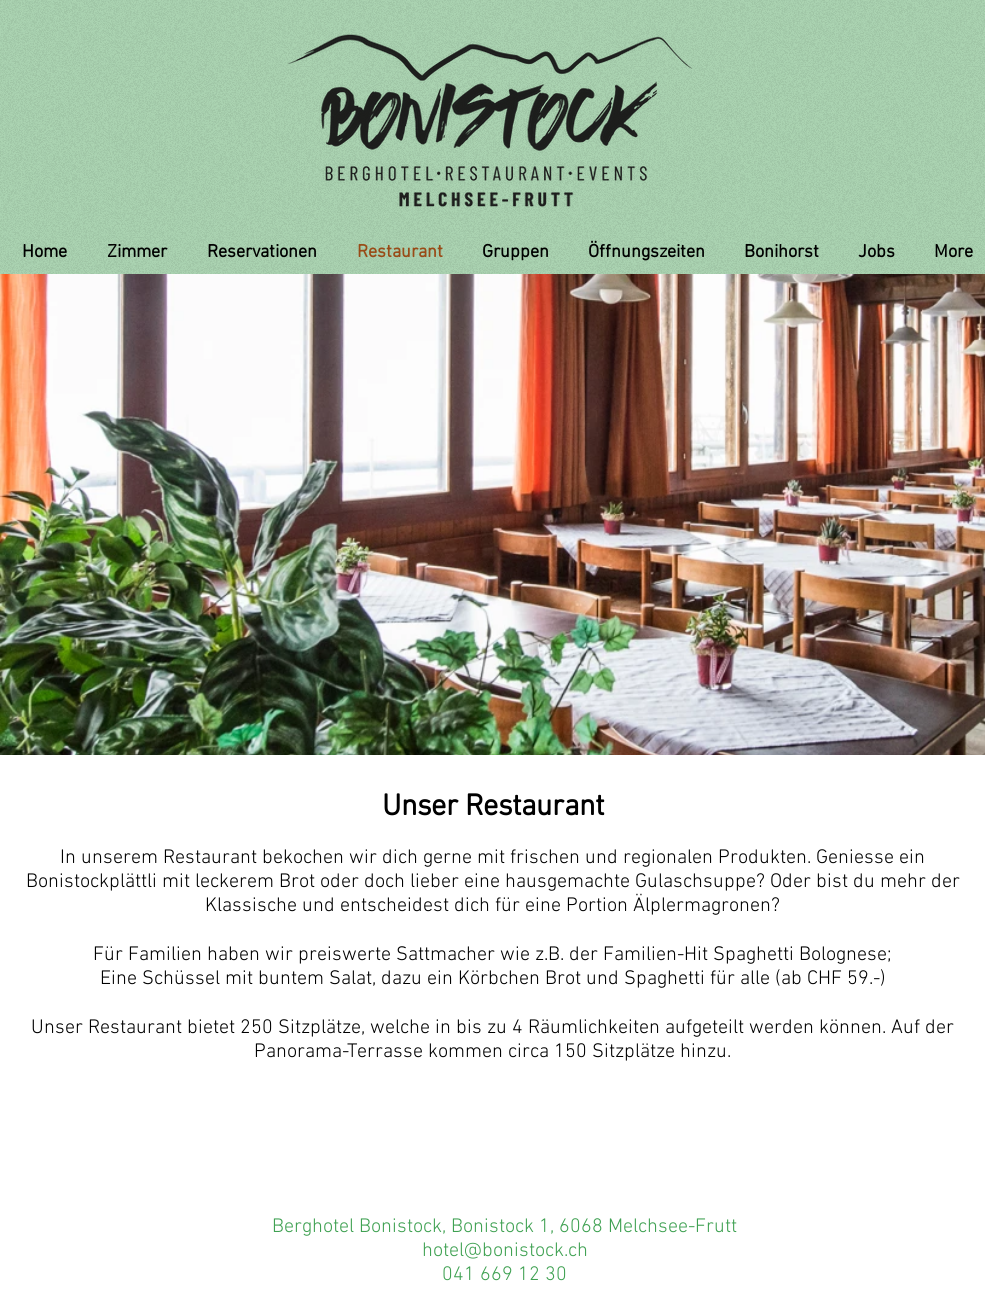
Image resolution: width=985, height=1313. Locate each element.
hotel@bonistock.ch (505, 1251)
